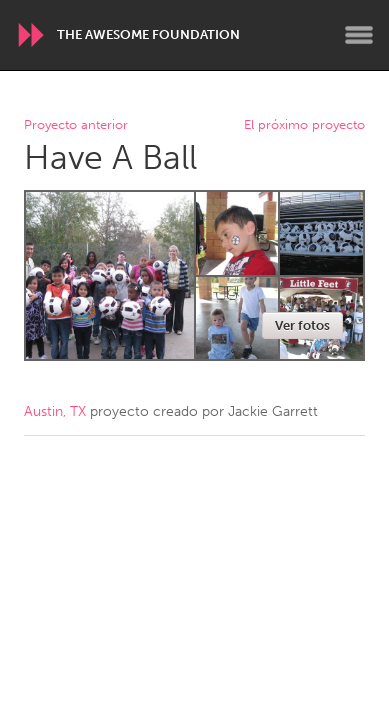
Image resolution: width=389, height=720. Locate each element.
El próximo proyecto (304, 125)
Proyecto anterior (76, 125)
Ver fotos (302, 325)
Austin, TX (55, 411)
